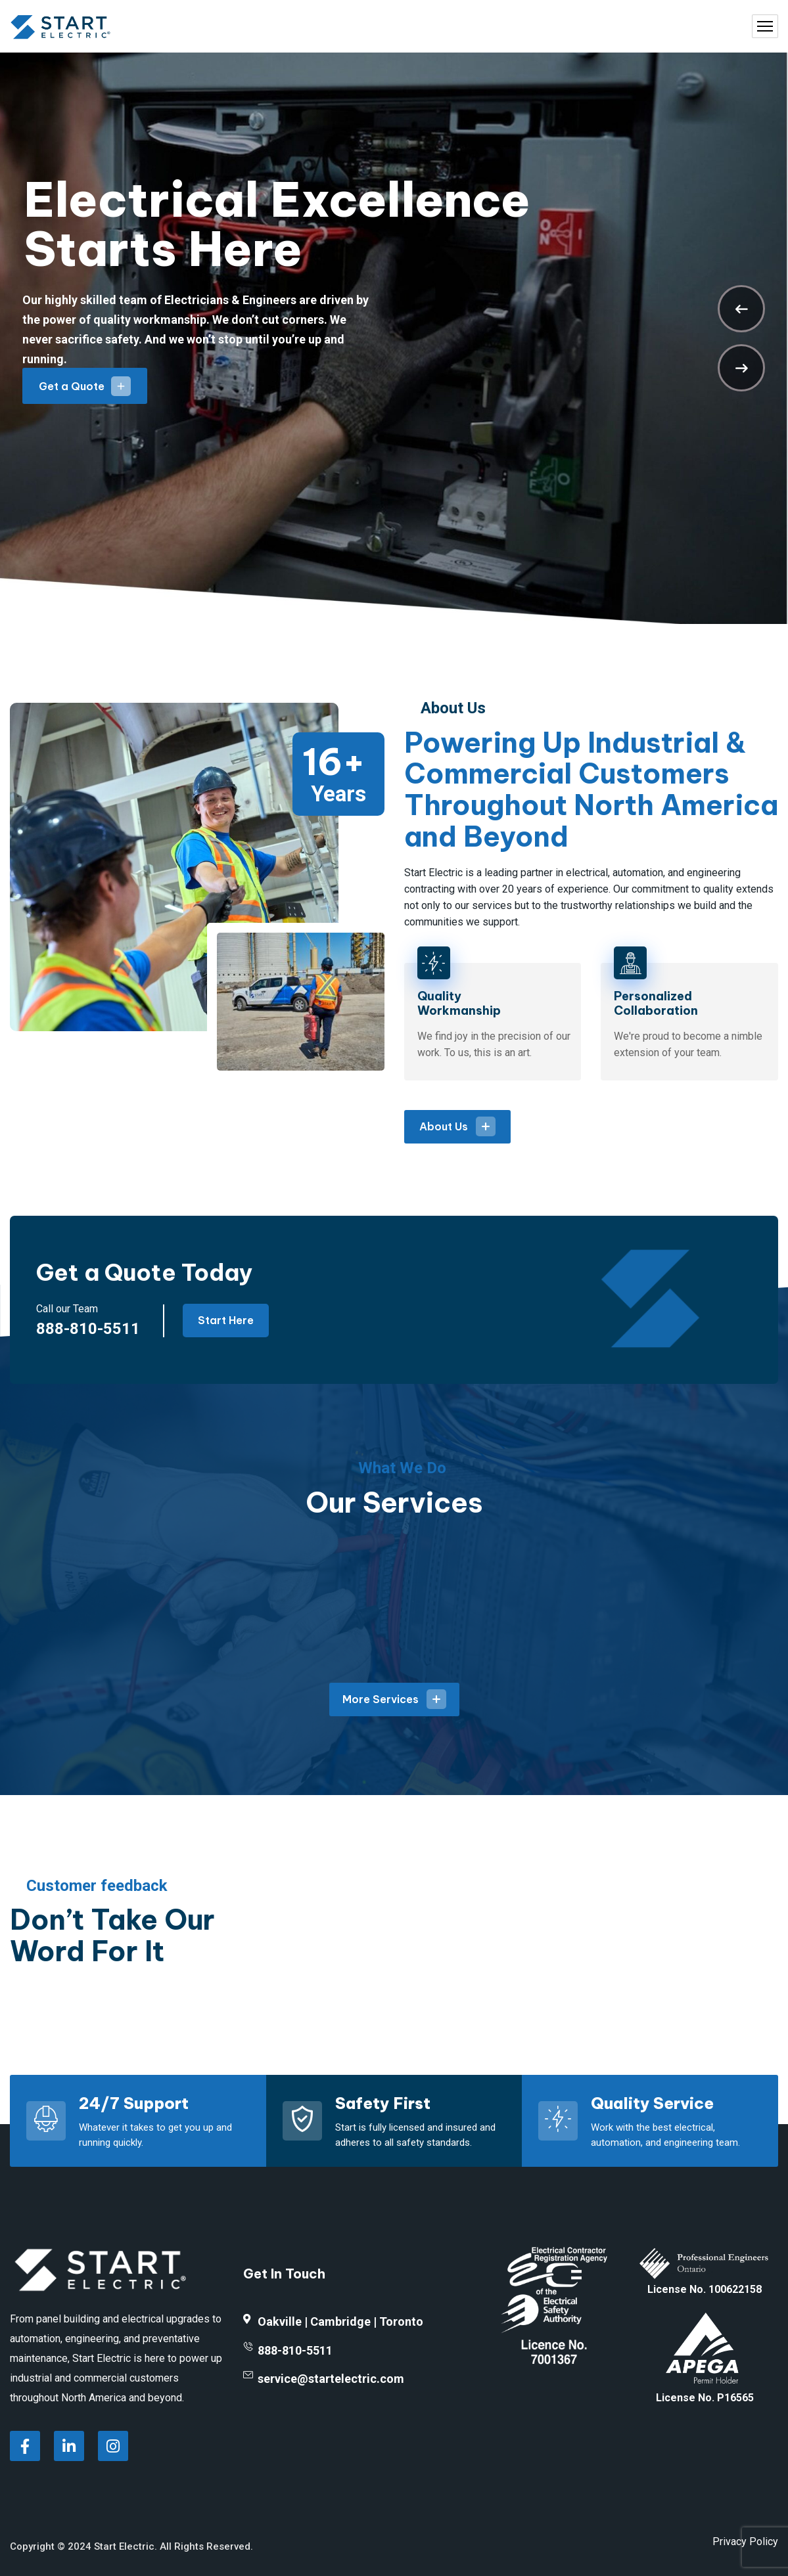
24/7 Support (134, 2103)
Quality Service (652, 2103)
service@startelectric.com (331, 2379)
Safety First (382, 2103)
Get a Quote (85, 386)
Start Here (226, 1320)
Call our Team (67, 1308)
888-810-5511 (88, 1329)
